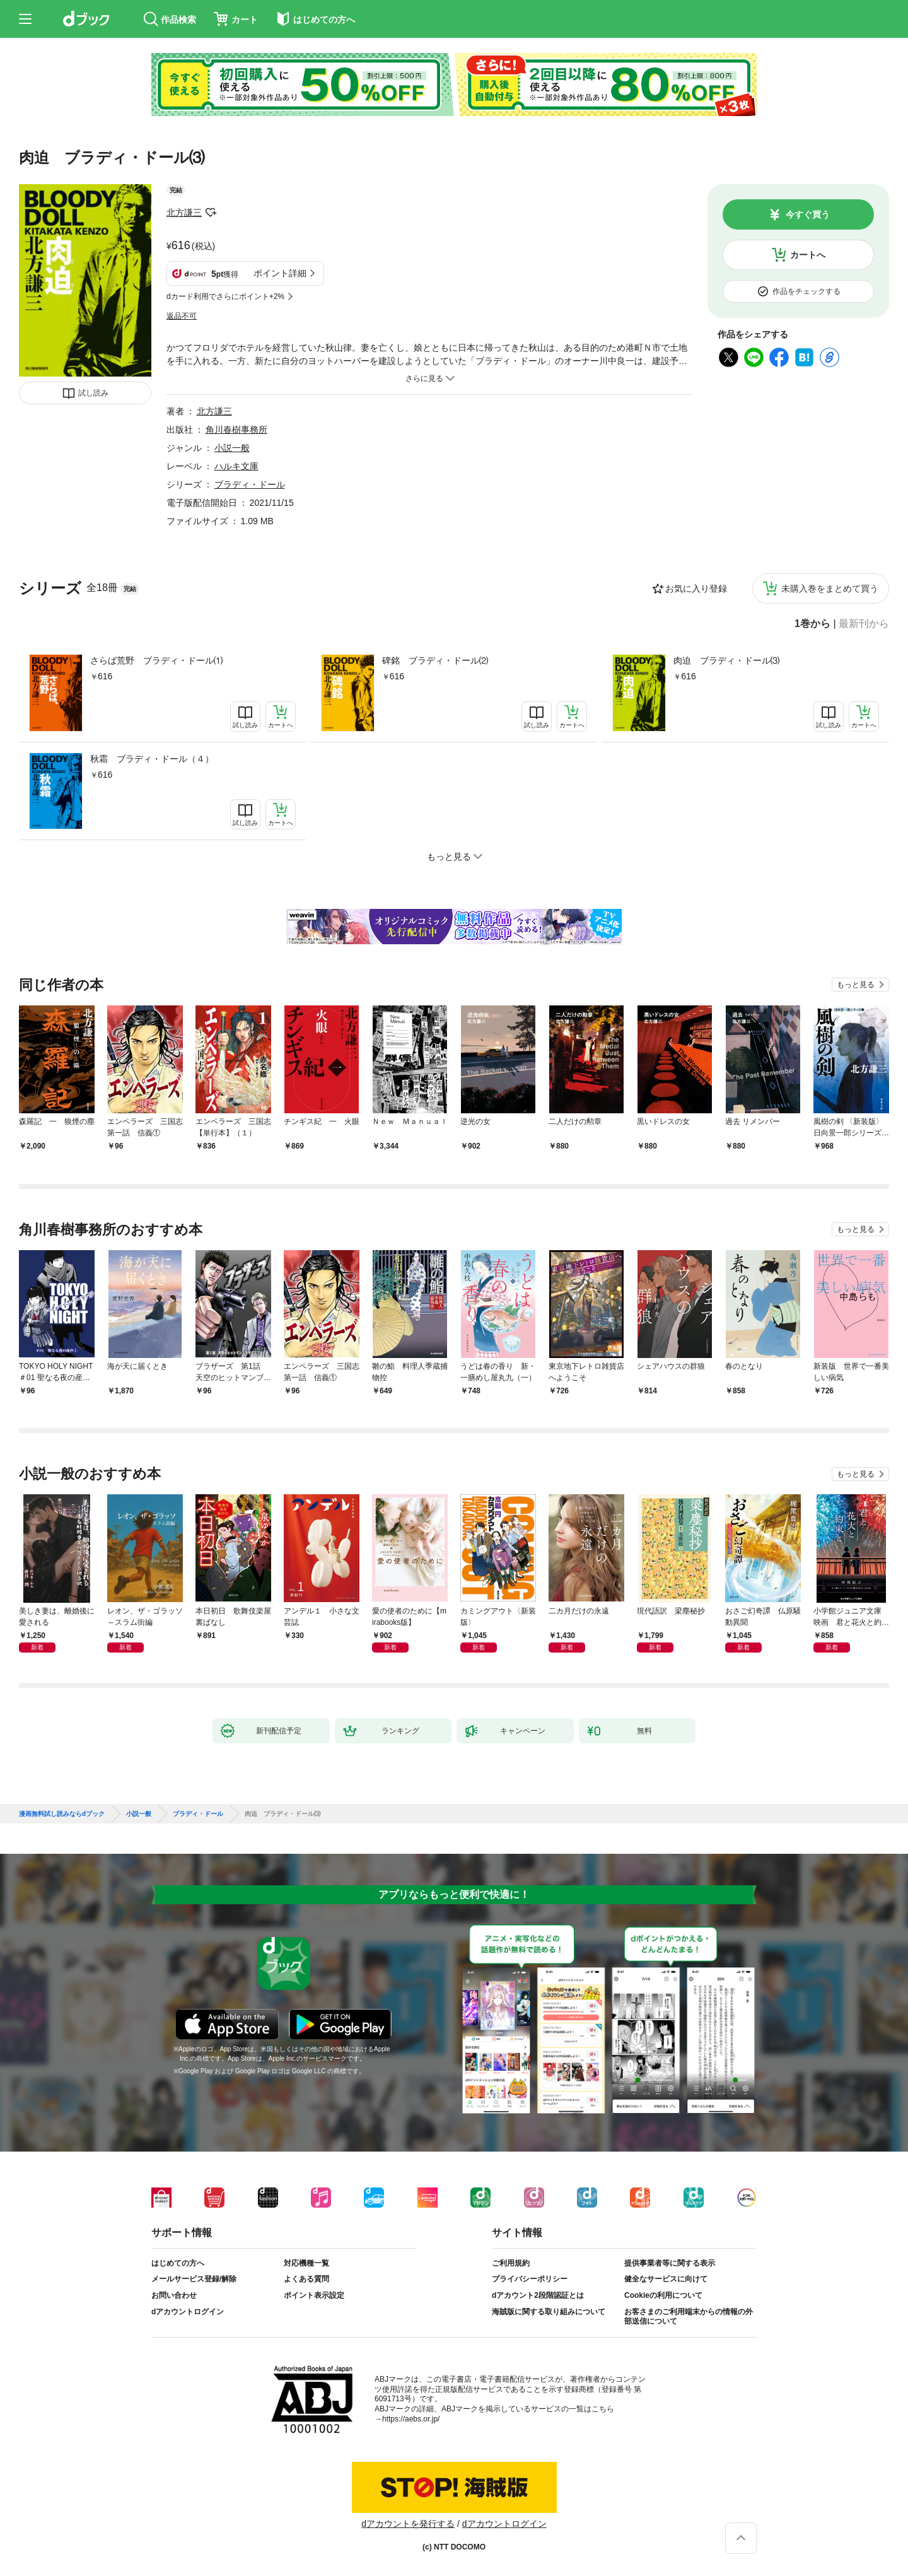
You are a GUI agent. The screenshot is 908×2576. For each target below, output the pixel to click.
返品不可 (181, 316)
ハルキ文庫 (236, 466)
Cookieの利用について (663, 2295)
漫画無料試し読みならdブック (62, 1814)
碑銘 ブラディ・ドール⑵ (435, 660)
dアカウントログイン (187, 2311)
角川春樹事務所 (236, 429)
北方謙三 (184, 213)
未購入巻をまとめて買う (829, 588)
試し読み (93, 393)
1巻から (812, 624)
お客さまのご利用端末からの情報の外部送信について (688, 2316)
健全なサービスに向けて (665, 2278)
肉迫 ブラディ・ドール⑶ (726, 660)
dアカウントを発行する (408, 2524)
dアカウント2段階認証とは (538, 2295)
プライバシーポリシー (530, 2278)
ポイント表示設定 (314, 2295)
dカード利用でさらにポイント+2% (225, 296)
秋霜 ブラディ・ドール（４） (152, 759)
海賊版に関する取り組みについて (548, 2311)
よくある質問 (306, 2278)
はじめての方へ (177, 2263)
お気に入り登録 (696, 588)
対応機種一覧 (306, 2263)
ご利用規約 (511, 2263)
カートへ (807, 255)
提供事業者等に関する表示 (669, 2263)
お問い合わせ (174, 2295)
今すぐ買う (808, 214)
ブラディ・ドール (249, 484)
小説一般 (232, 448)
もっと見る (856, 984)
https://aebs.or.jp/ (410, 2419)
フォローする (210, 212)
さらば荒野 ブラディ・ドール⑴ (156, 660)
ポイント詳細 (279, 273)
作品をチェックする (806, 291)
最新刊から (864, 624)
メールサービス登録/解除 (193, 2278)
